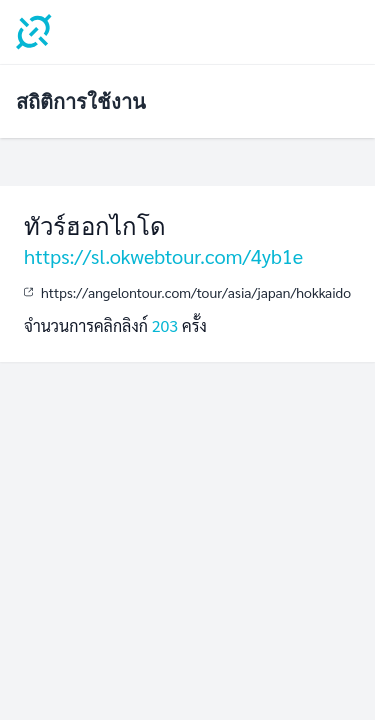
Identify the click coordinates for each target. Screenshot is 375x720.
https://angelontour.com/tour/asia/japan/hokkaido (196, 292)
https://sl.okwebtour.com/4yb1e (163, 256)
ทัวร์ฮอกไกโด (95, 225)
